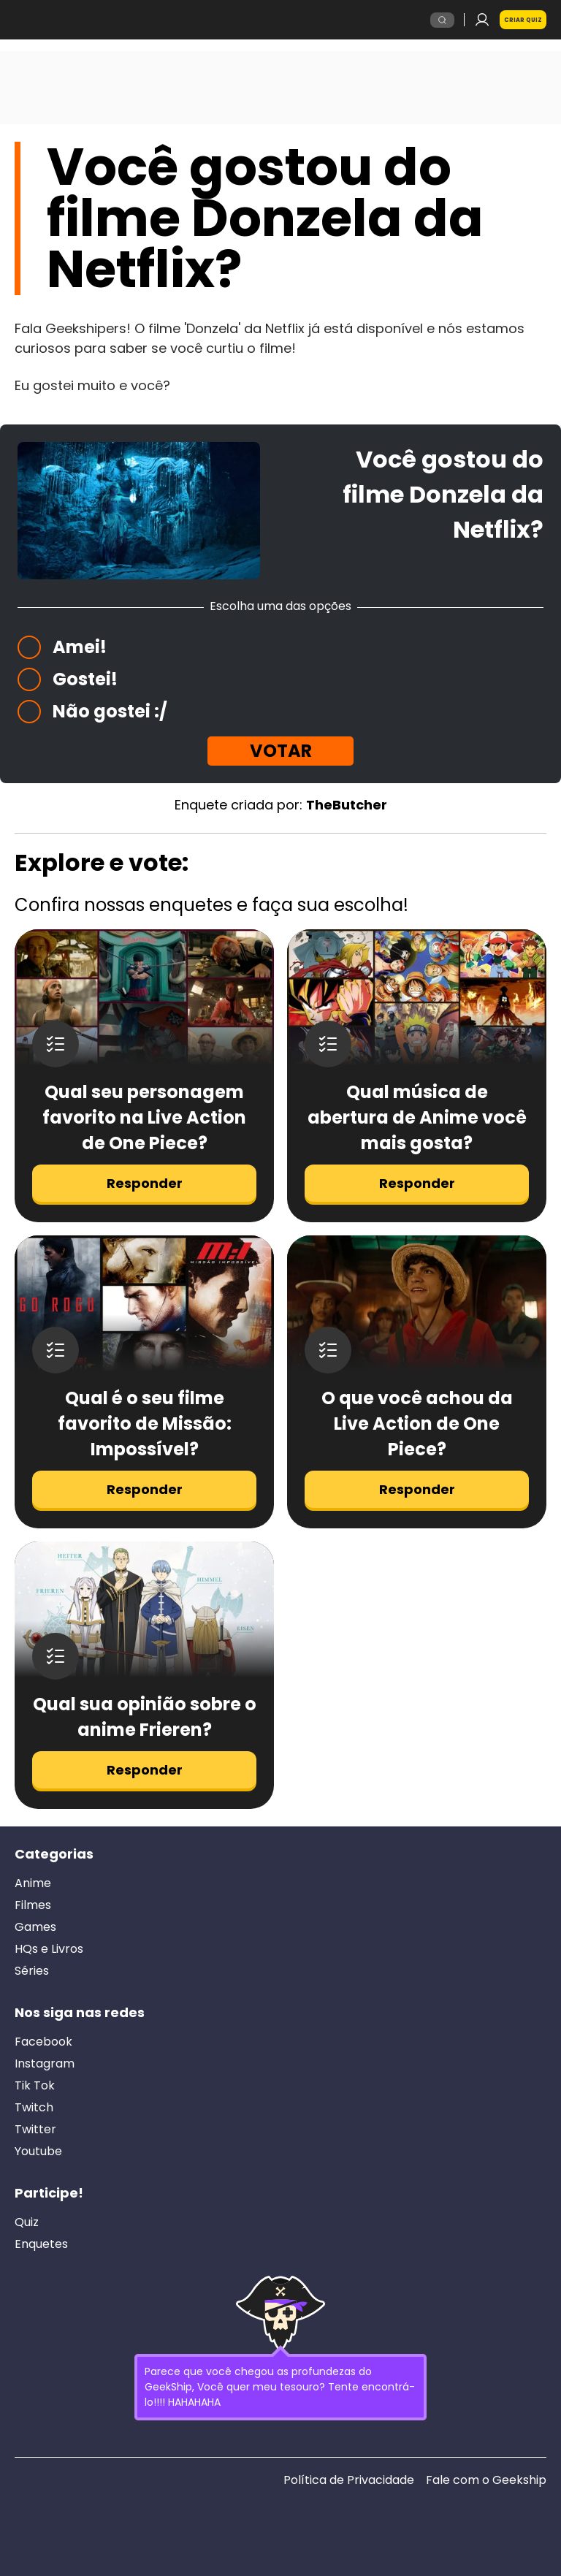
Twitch (34, 2108)
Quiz (27, 2222)
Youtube (38, 2152)
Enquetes (41, 2244)
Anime (33, 1883)
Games (35, 1927)
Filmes (33, 1905)
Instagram (45, 2064)
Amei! (80, 647)
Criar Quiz (523, 20)
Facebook (43, 2042)
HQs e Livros (49, 1949)
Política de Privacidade (348, 2480)
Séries (32, 1971)
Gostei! (85, 679)
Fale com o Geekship (486, 2480)
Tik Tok (35, 2086)
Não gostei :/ (110, 711)
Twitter (35, 2130)
